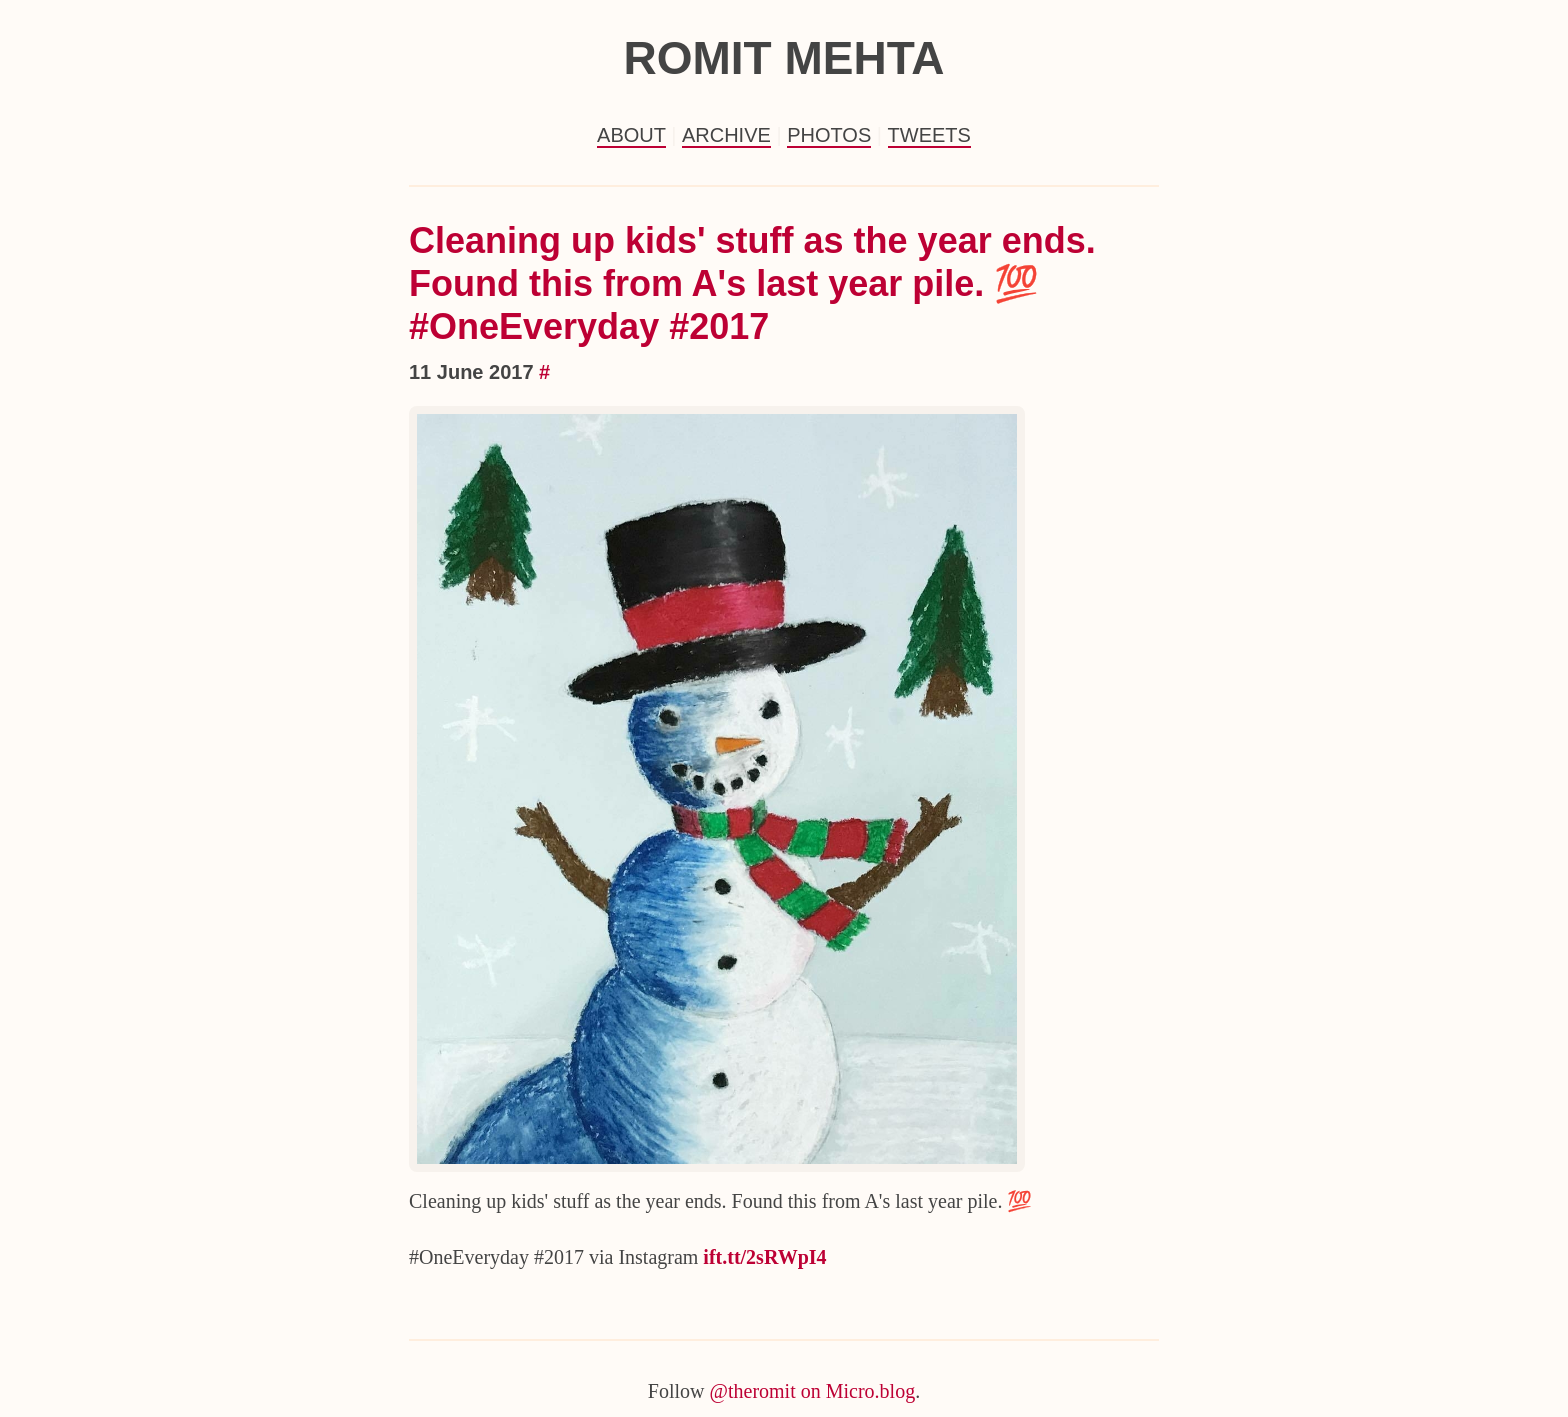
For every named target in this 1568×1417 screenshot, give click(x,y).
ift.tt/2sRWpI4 (764, 1257)
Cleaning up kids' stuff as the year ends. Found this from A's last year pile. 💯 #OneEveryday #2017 (752, 283)
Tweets (929, 135)
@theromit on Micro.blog (813, 1391)
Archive (726, 135)
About (631, 135)
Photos (829, 135)
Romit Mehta (783, 58)
